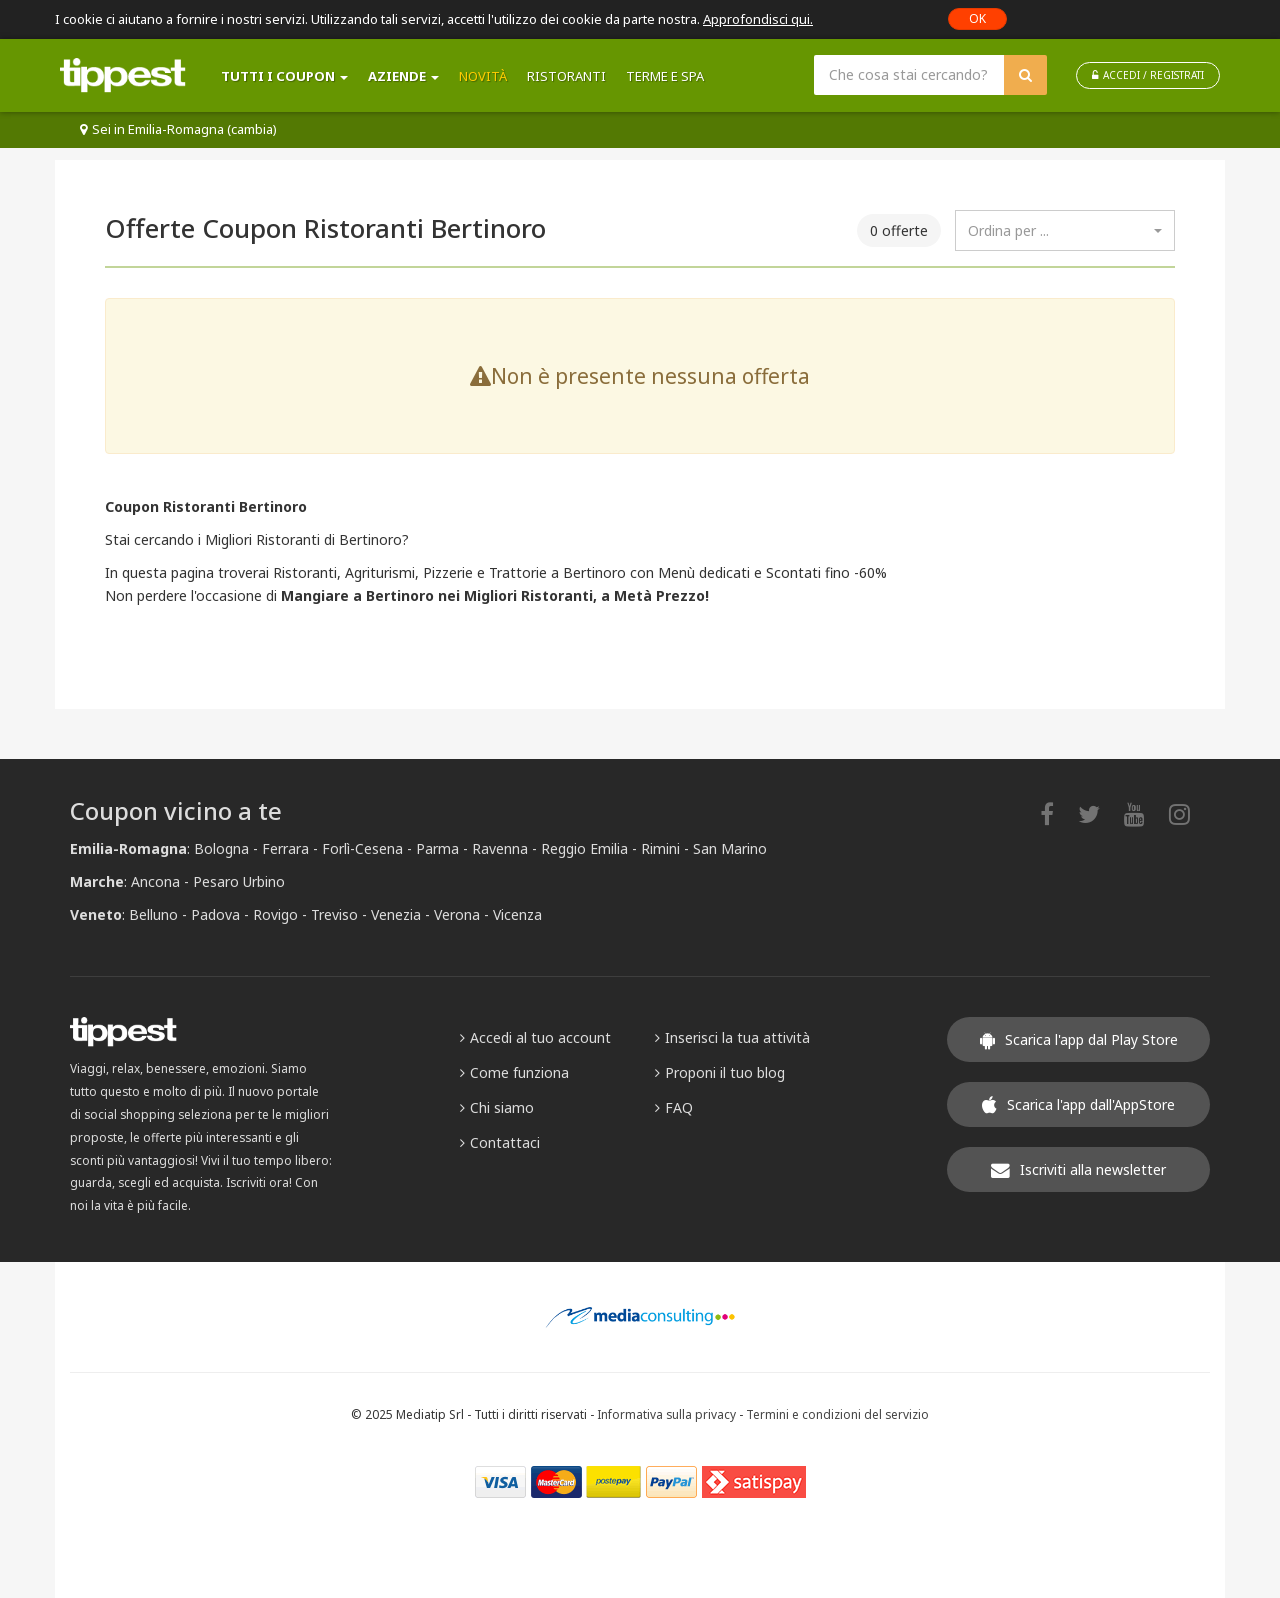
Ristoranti (566, 76)
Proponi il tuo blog (720, 1072)
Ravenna (500, 848)
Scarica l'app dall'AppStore (1078, 1104)
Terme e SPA (665, 76)
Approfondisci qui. (758, 19)
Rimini (660, 848)
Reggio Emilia (584, 848)
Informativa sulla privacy (666, 1414)
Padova (215, 914)
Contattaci (500, 1142)
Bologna (221, 848)
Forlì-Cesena (362, 848)
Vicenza (517, 914)
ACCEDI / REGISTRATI (1148, 75)
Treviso (334, 914)
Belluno (153, 914)
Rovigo (275, 914)
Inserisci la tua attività (732, 1037)
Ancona (155, 881)
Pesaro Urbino (239, 881)
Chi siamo (497, 1107)
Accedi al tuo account (535, 1037)
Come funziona (514, 1072)
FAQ (674, 1107)
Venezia (396, 914)
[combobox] (1065, 230)
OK (977, 18)
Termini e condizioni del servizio (837, 1414)
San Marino (730, 848)
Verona (457, 914)
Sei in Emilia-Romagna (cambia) (178, 129)
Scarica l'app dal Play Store (1079, 1039)
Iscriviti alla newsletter (1078, 1169)
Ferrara (285, 848)
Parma (437, 848)
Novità (483, 76)
